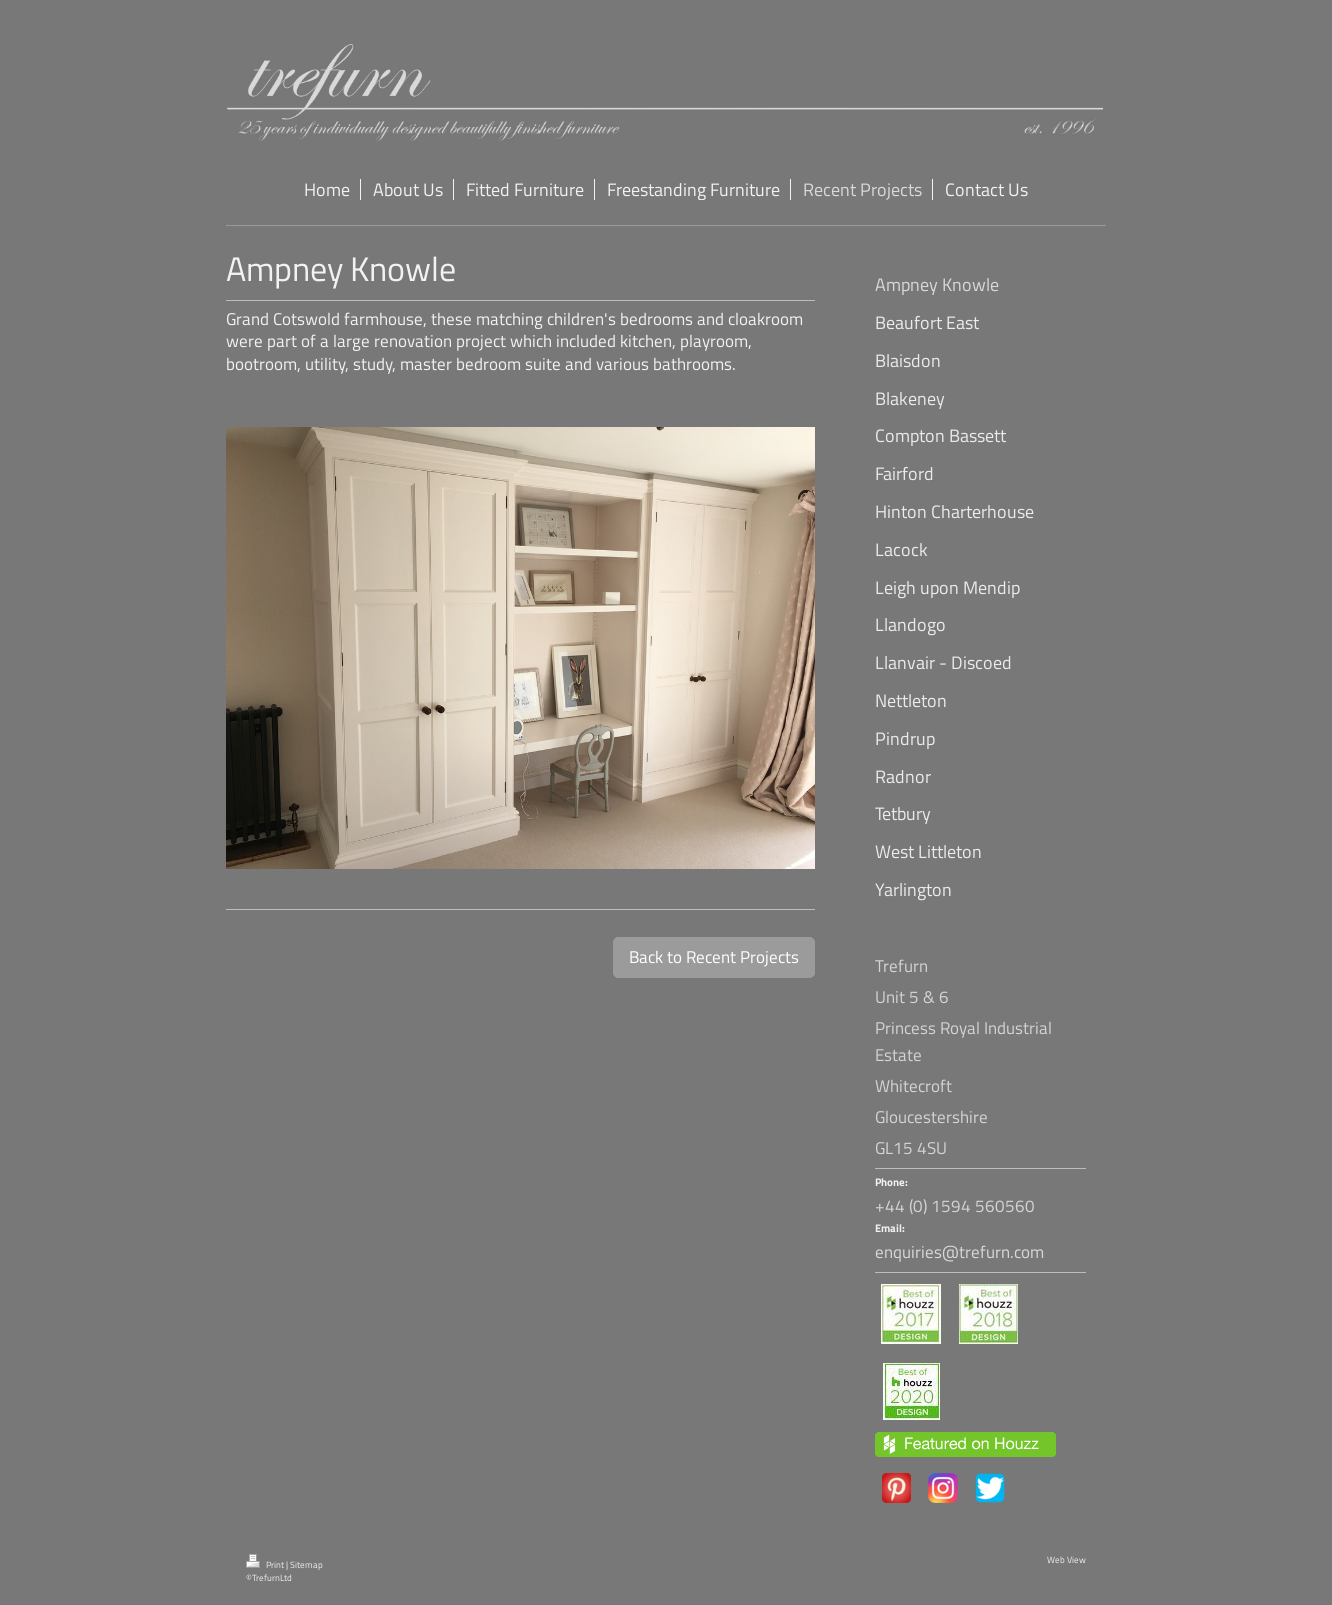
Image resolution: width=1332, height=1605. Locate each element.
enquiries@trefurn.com (959, 1252)
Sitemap (306, 1565)
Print (266, 1565)
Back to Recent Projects (714, 957)
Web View (1066, 1560)
